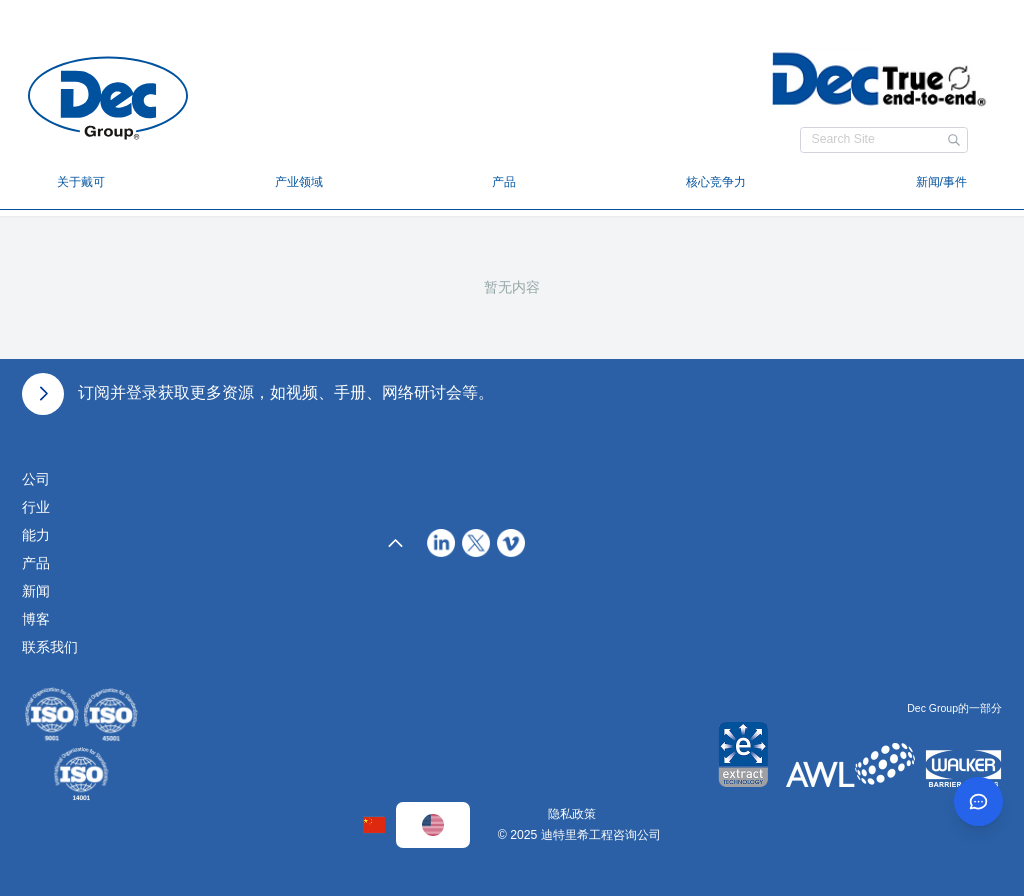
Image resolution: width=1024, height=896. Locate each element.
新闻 (36, 591)
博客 (36, 619)
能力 (36, 535)
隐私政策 (572, 814)
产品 (504, 182)
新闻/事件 (941, 182)
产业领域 (299, 182)
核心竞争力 (716, 182)
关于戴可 (81, 182)
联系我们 (50, 647)
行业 (36, 507)
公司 (36, 479)
